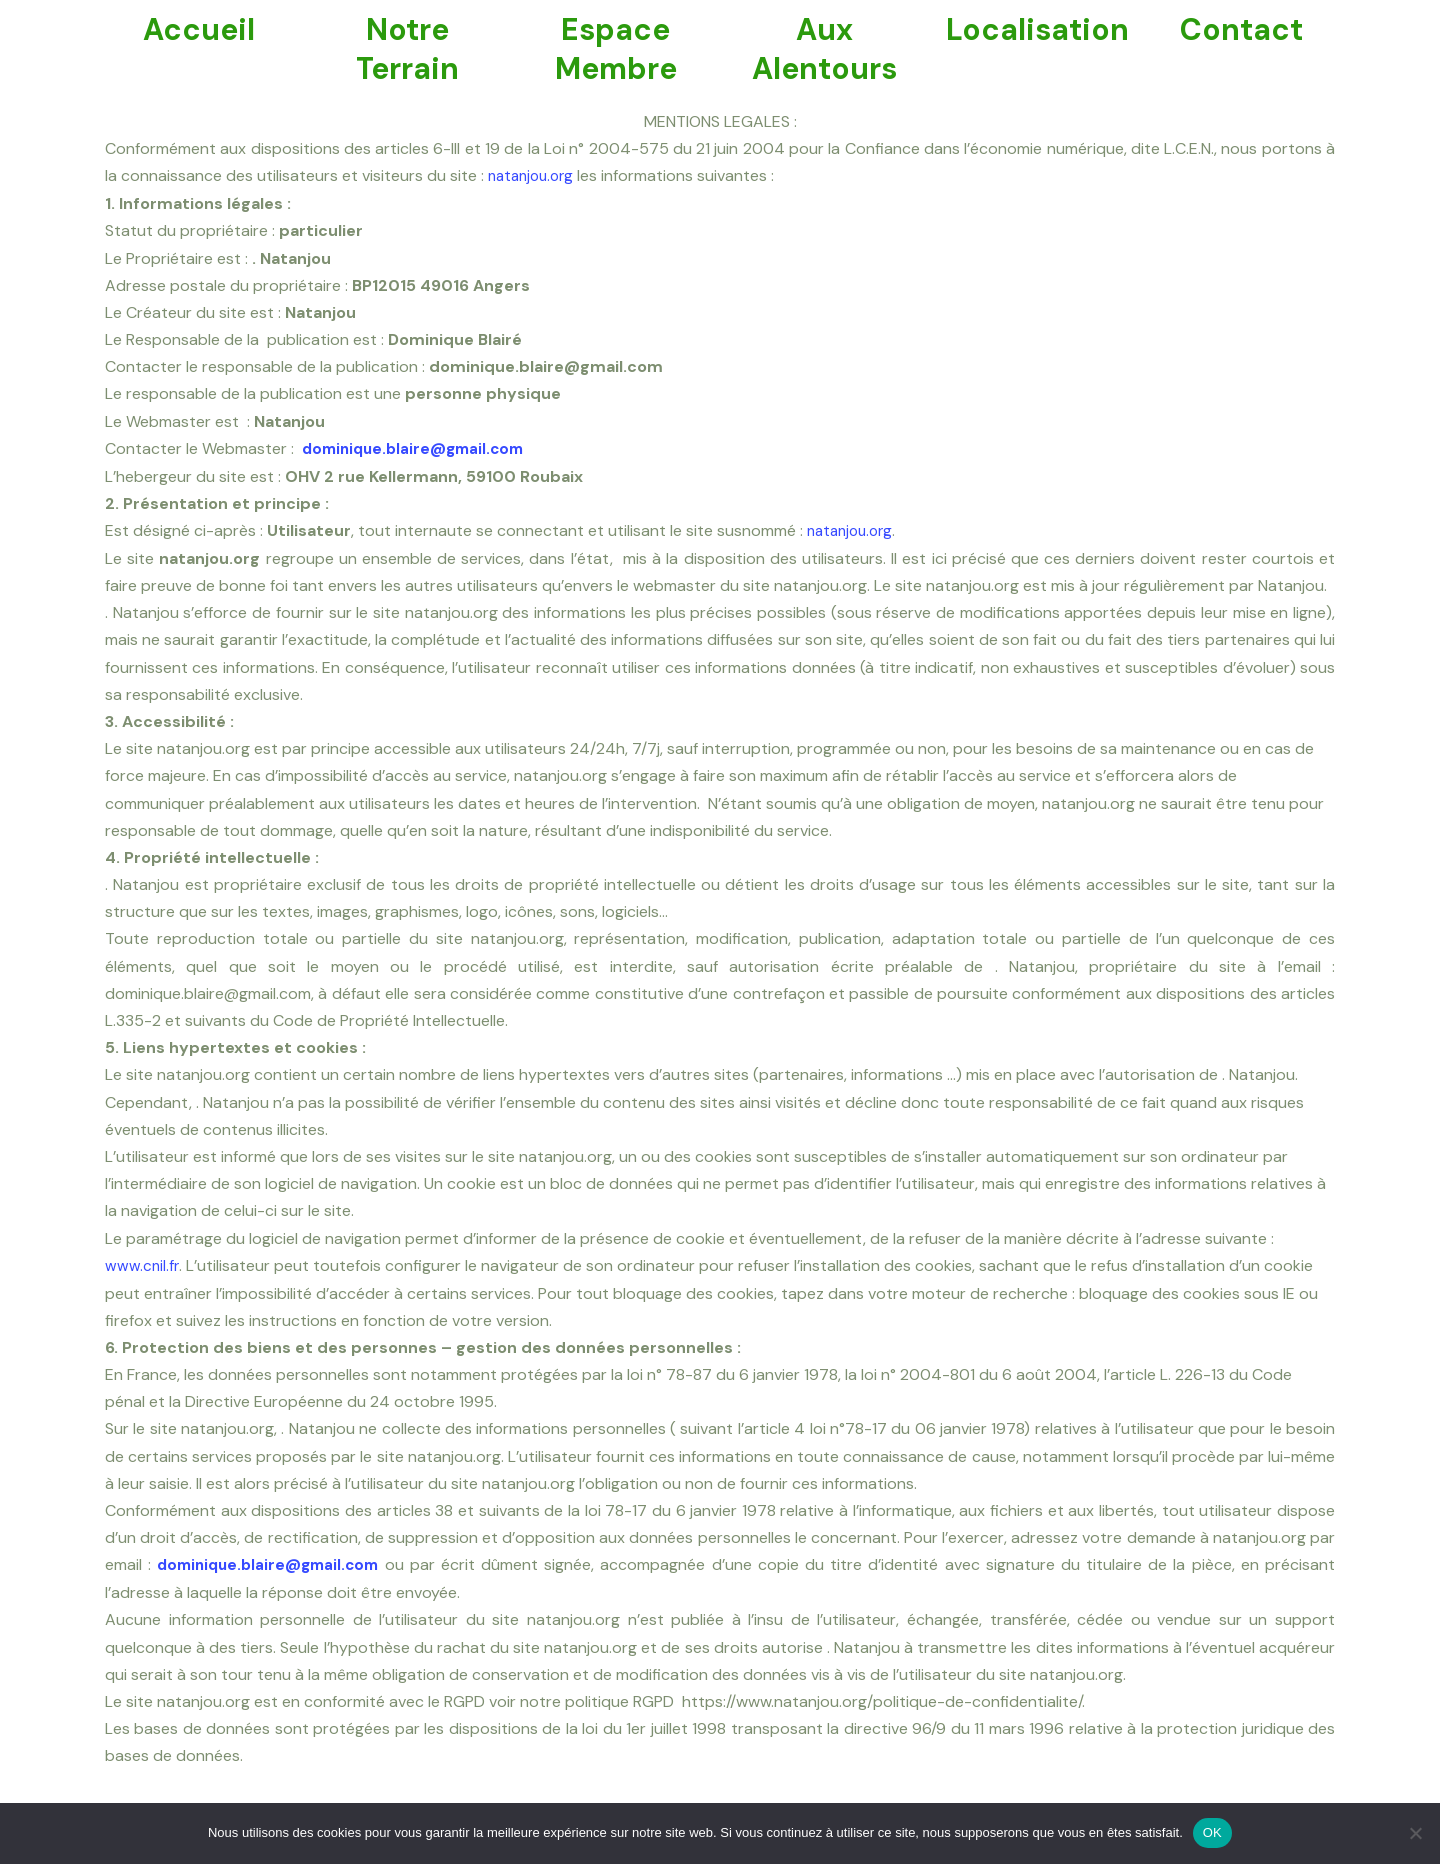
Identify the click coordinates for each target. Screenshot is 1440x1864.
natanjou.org (534, 175)
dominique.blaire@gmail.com (419, 447)
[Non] (1415, 1833)
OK (1212, 1832)
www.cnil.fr (142, 1263)
